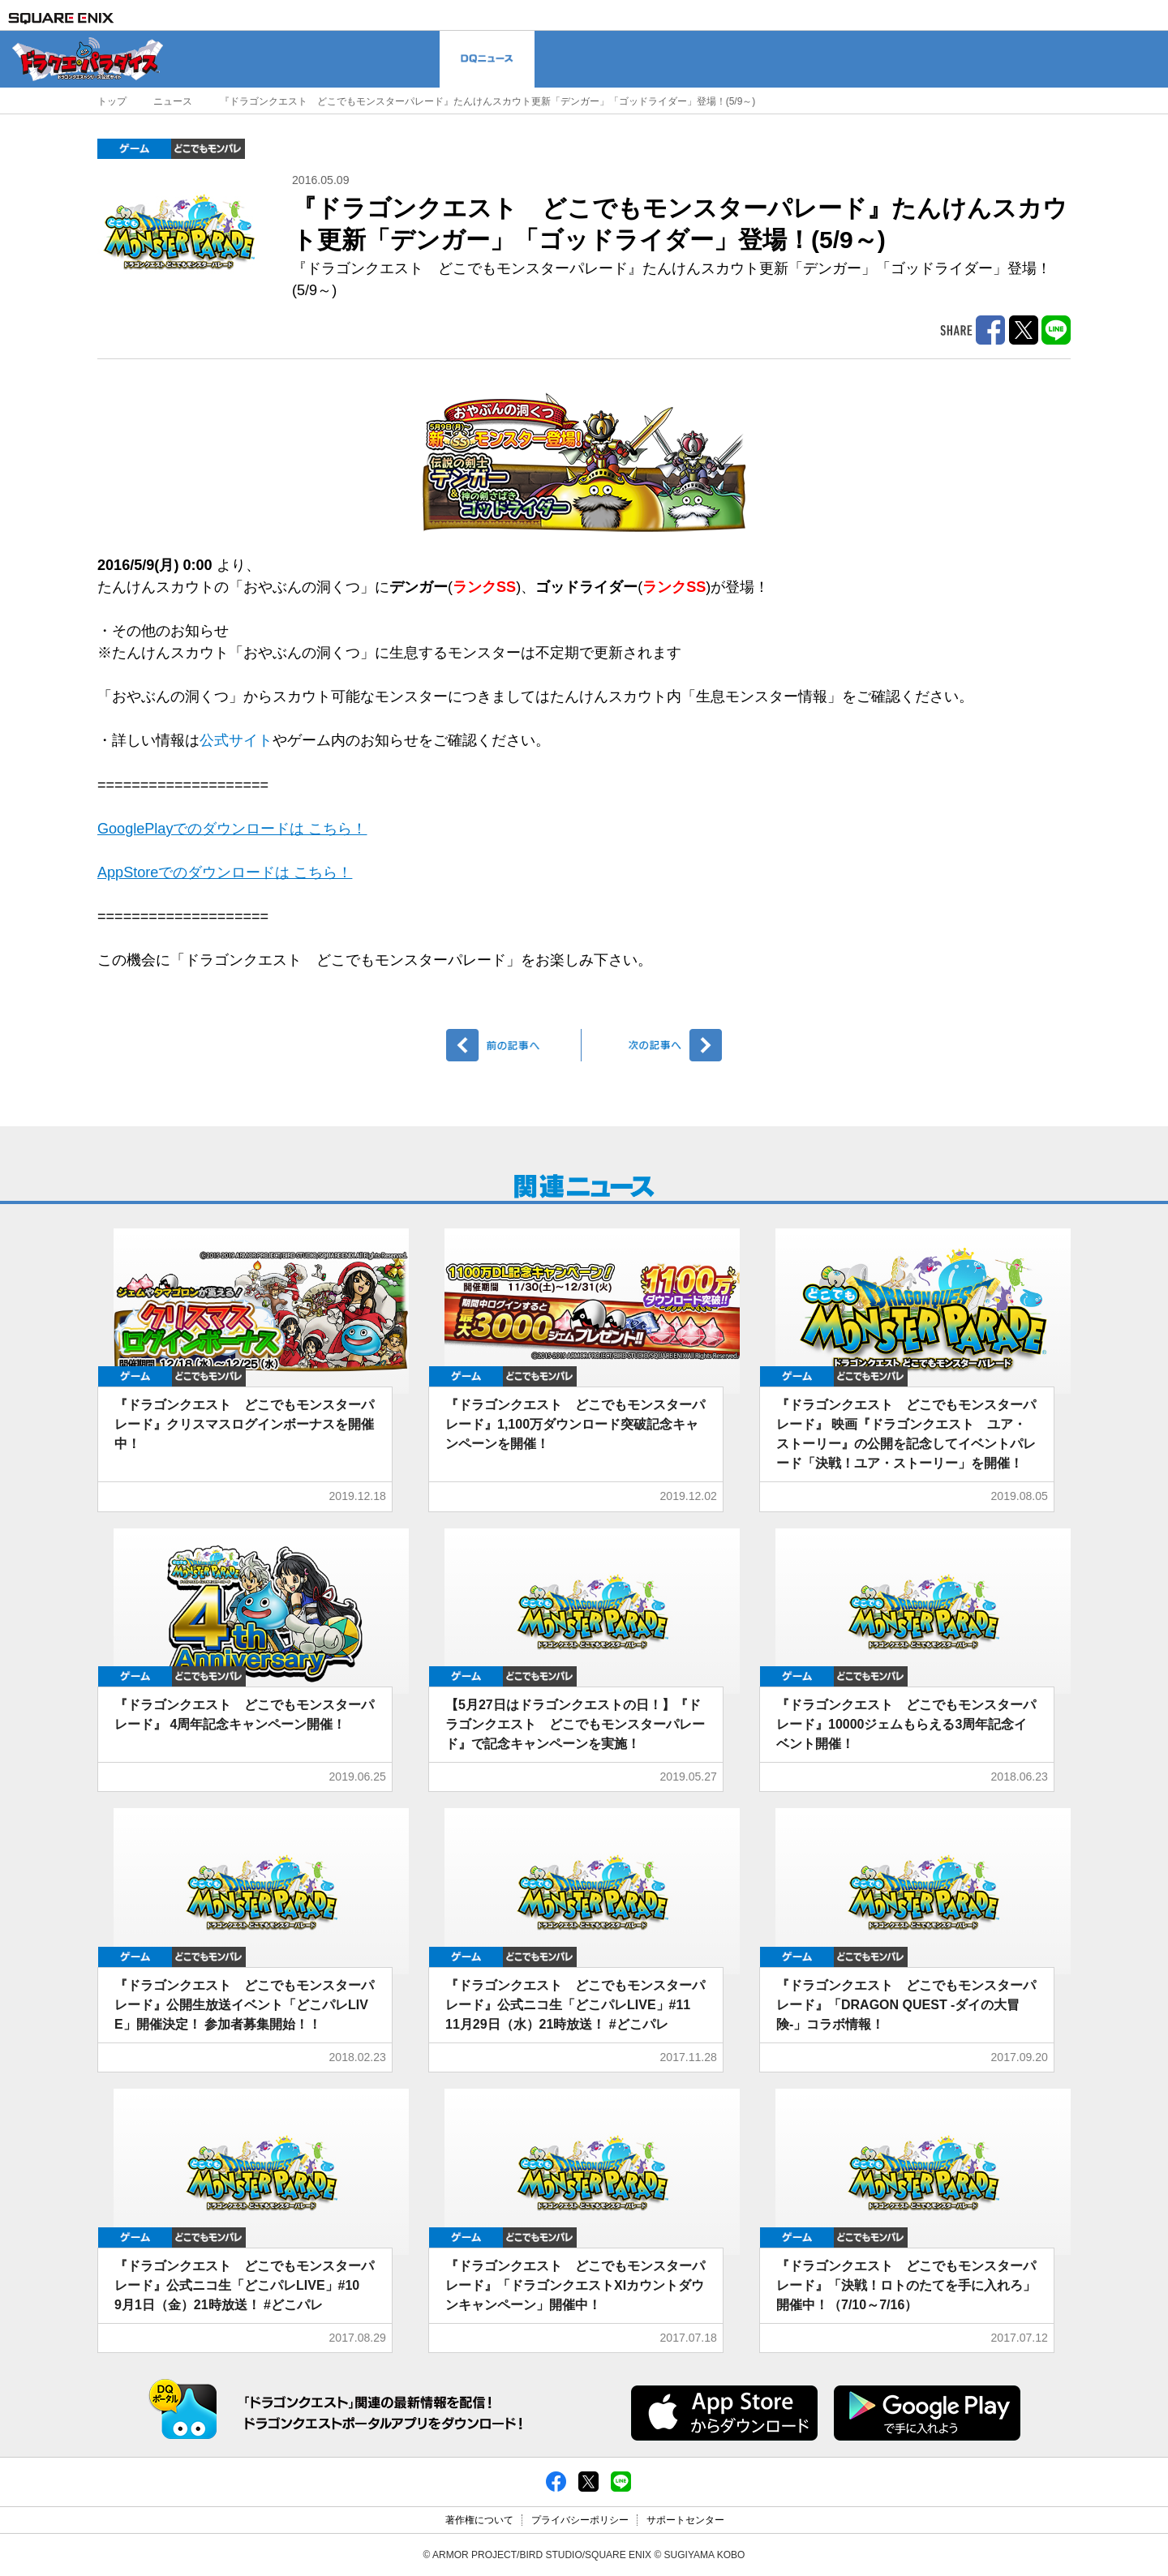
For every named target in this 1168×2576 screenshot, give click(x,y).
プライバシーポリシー (580, 2520)
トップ (112, 101)
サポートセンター (685, 2520)
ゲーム (134, 149)
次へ (654, 1045)
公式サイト (236, 740)
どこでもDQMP (208, 149)
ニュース (172, 101)
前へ (514, 1045)
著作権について (479, 2520)
